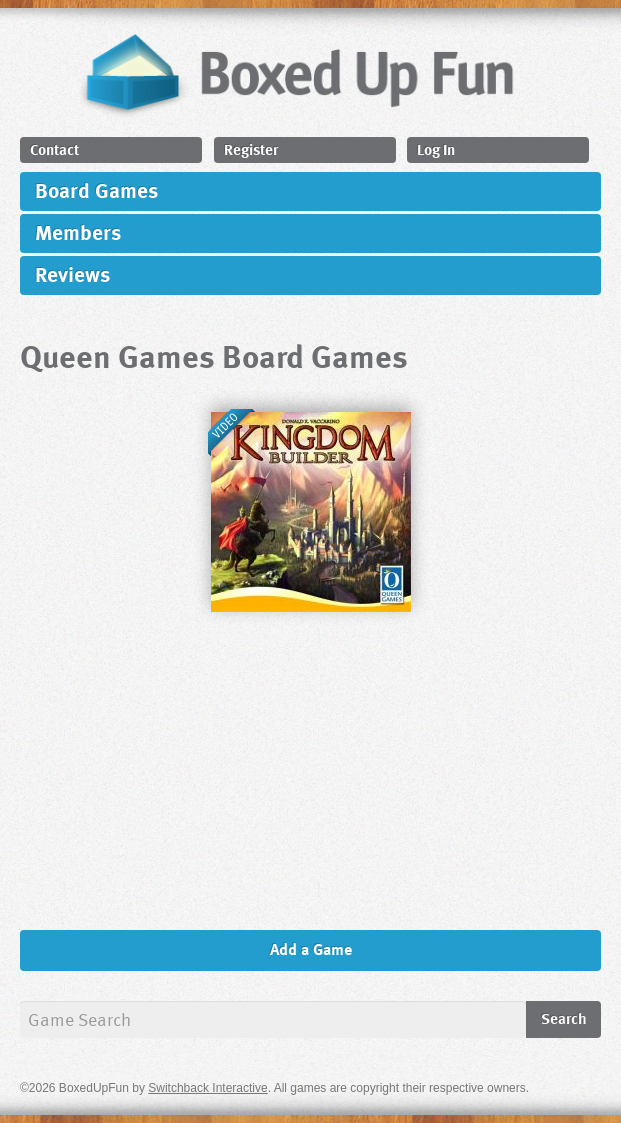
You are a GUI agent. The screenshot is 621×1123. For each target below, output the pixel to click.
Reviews (72, 273)
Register (251, 149)
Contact (54, 149)
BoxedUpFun (297, 73)
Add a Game (311, 949)
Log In (436, 149)
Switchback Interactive (207, 1088)
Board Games (96, 189)
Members (78, 231)
